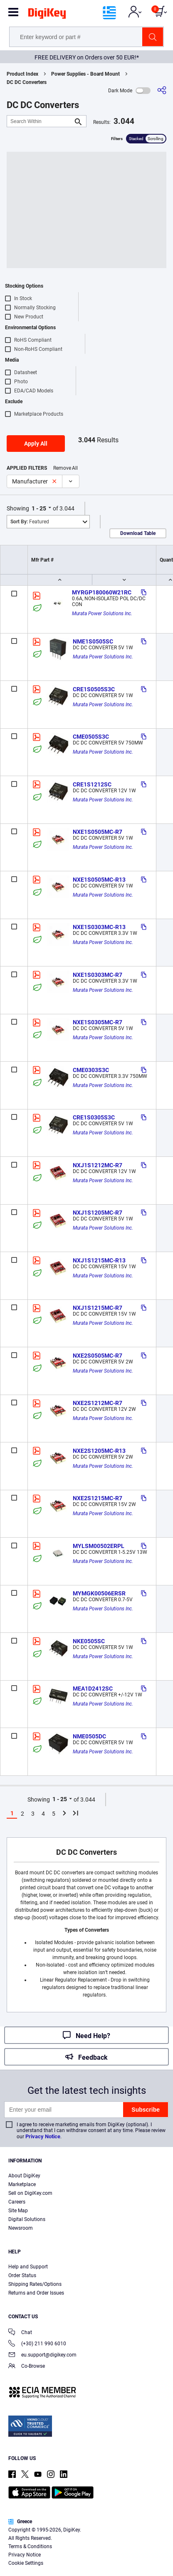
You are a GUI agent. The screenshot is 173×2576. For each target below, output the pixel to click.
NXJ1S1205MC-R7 (97, 1212)
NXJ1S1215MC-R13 (99, 1260)
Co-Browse (26, 2367)
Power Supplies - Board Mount (85, 74)
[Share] (161, 90)
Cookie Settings (25, 2563)
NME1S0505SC (93, 641)
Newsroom (20, 2228)
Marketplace (22, 2184)
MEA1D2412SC (93, 1688)
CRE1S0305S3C (94, 1117)
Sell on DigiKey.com (30, 2193)
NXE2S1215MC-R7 (97, 1498)
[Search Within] (40, 121)
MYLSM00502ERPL (98, 1546)
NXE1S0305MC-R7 (97, 1022)
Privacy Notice (42, 2136)
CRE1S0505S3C (94, 689)
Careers (16, 2202)
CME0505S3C (91, 736)
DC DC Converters (27, 82)
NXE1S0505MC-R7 (97, 831)
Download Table (138, 533)
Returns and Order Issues (36, 2293)
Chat (20, 2333)
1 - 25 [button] (39, 508)
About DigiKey (24, 2176)
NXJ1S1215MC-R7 (97, 1307)
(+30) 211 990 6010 (37, 2344)
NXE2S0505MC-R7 (97, 1355)
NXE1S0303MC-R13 (99, 927)
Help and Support (28, 2267)
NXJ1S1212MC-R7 (97, 1165)
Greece (20, 2521)
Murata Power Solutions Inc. (102, 613)
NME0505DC (89, 1736)
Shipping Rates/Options (35, 2284)
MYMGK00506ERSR (99, 1593)
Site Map (18, 2211)
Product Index (22, 74)
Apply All (35, 443)
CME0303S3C (91, 1070)
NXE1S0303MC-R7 (97, 974)
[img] (47, 15)
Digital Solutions (26, 2219)
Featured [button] (29, 522)
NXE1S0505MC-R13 (99, 879)
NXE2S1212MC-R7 (97, 1403)
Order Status (22, 2275)
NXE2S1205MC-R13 (99, 1450)
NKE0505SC (89, 1641)
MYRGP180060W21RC (101, 592)
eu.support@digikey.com (42, 2355)
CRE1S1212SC (92, 784)
